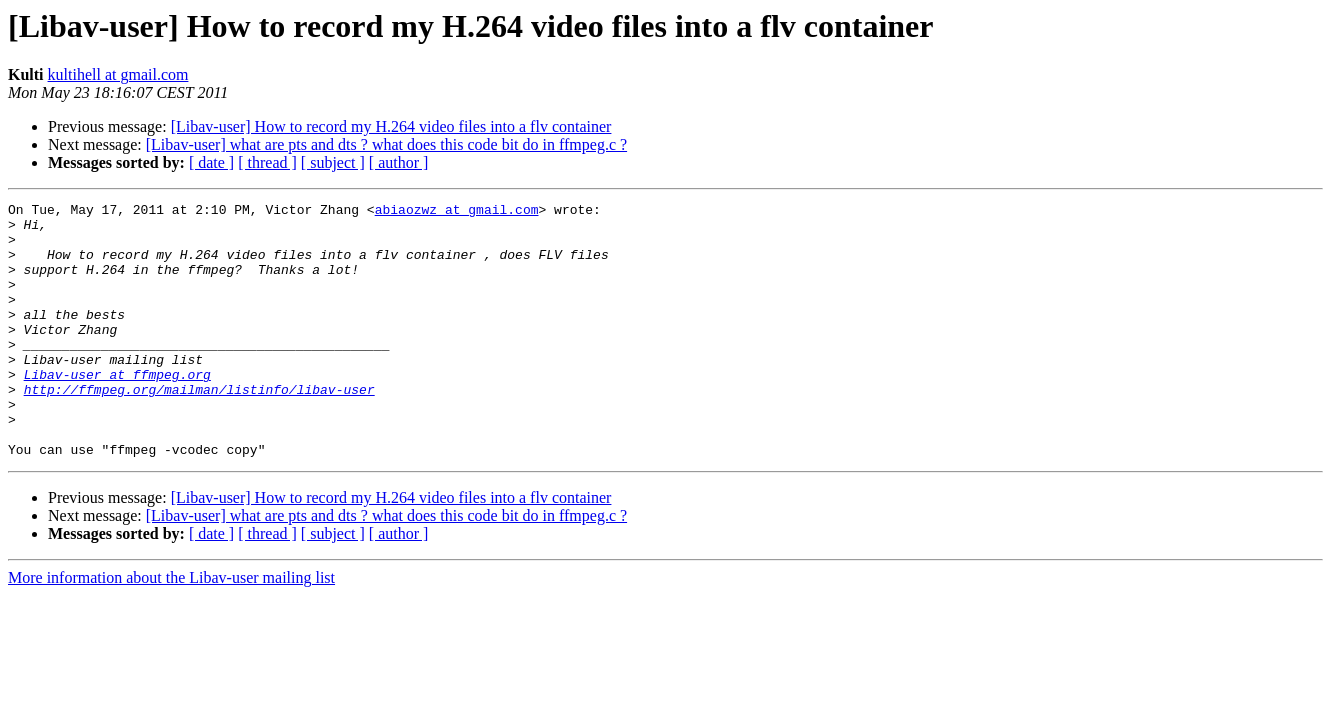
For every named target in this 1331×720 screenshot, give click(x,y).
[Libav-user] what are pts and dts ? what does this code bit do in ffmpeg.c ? (386, 144)
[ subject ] (333, 162)
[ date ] (211, 162)
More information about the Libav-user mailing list (171, 628)
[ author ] (399, 162)
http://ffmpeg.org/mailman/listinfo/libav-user (199, 428)
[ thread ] (267, 162)
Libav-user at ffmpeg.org (117, 410)
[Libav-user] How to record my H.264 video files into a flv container (391, 126)
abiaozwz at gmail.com (457, 212)
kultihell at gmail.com (118, 74)
